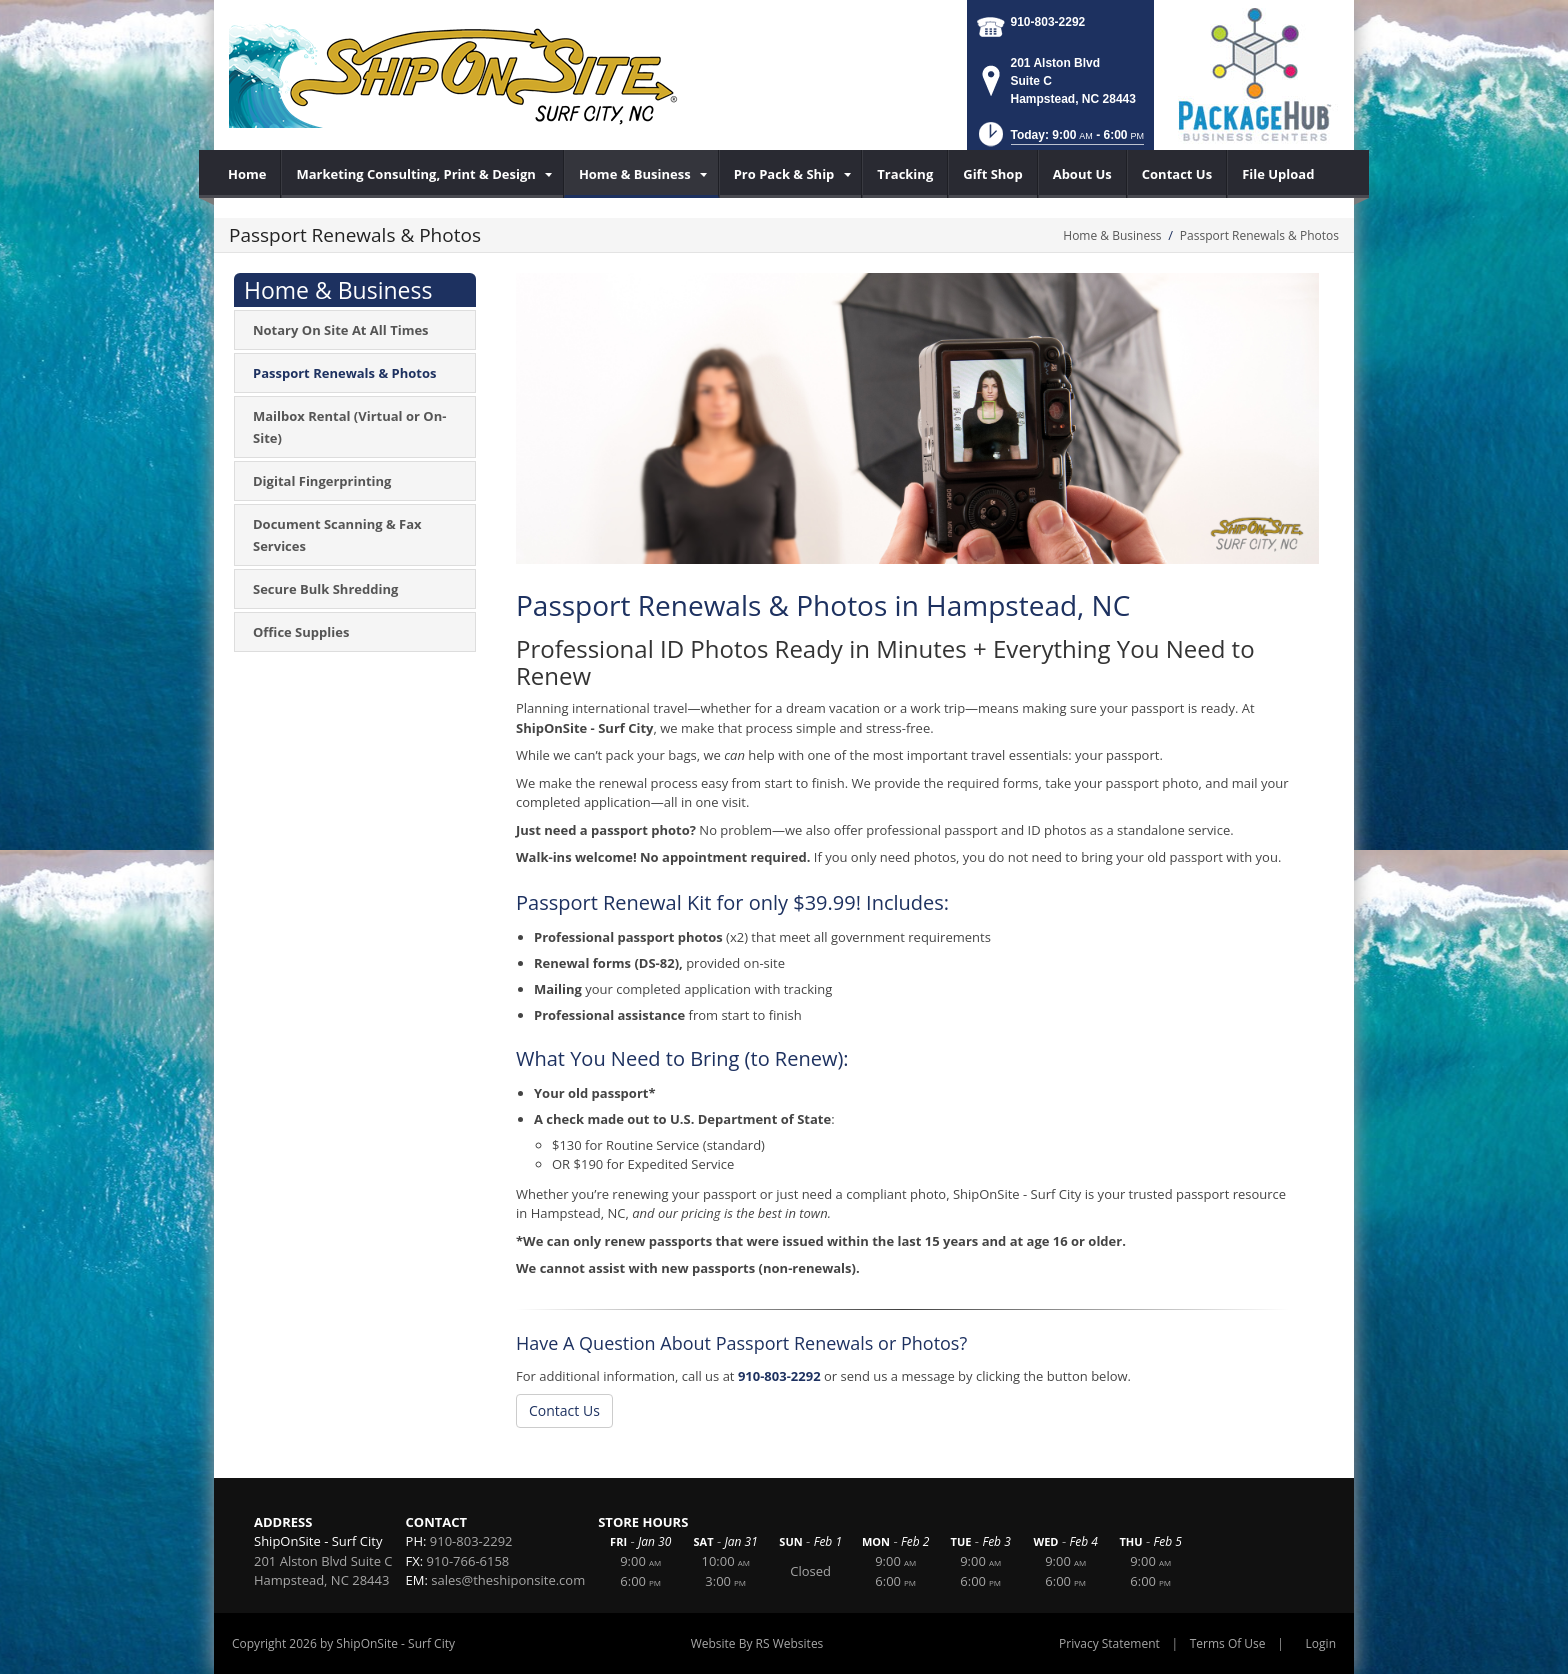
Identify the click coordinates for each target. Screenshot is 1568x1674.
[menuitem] (247, 174)
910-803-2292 (1048, 22)
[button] (1059, 140)
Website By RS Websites (757, 1643)
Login (1321, 1643)
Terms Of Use (1228, 1643)
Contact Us (564, 1410)
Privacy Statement (1109, 1643)
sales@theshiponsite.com (508, 1580)
